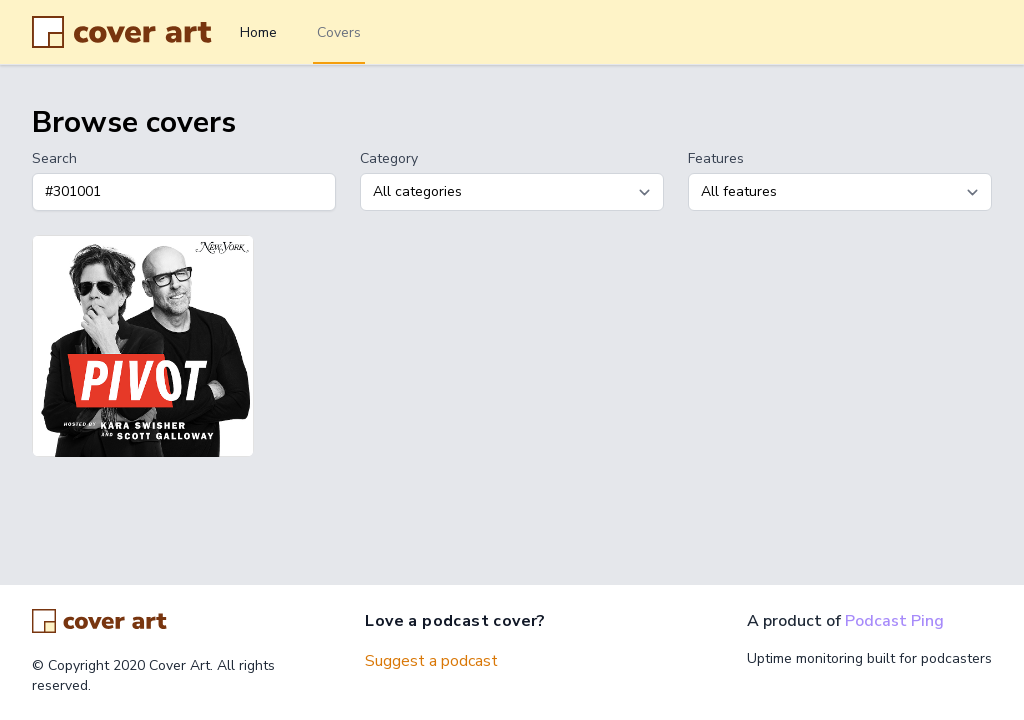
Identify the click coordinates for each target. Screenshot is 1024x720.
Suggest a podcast (431, 661)
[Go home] (99, 621)
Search (54, 158)
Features (716, 158)
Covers (339, 32)
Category (389, 158)
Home (258, 32)
